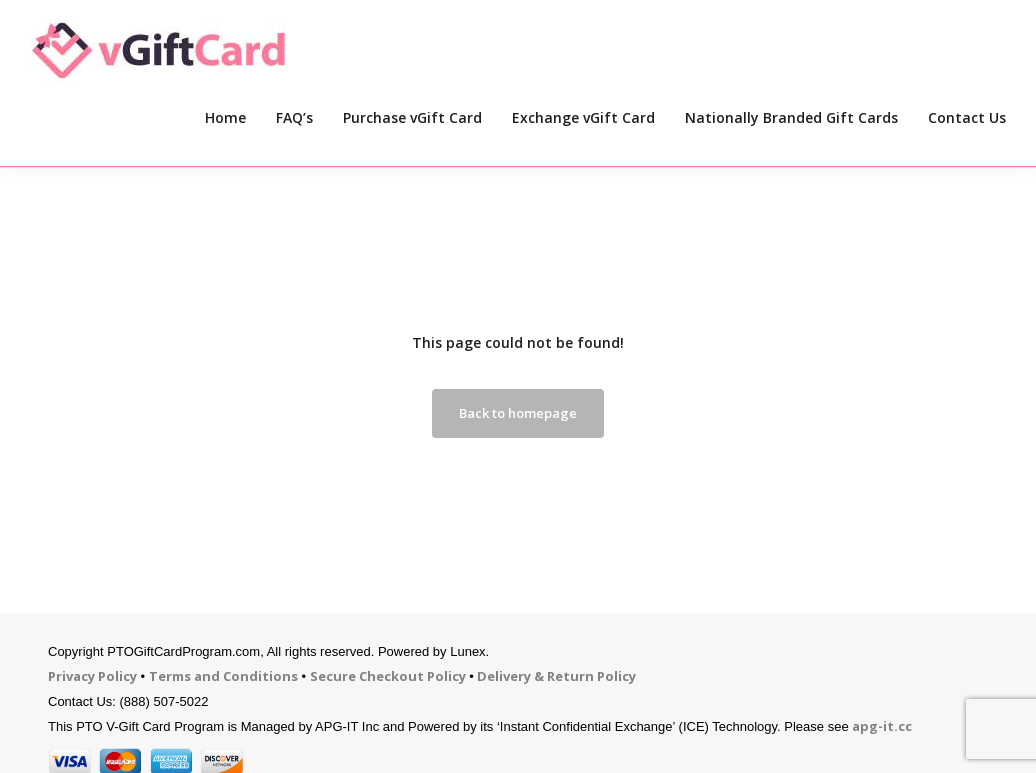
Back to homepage (518, 413)
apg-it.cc (882, 726)
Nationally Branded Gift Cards (791, 117)
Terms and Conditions (223, 676)
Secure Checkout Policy (388, 676)
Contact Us (967, 117)
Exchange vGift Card (583, 117)
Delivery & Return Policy (556, 676)
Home (225, 117)
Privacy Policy (92, 676)
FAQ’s (294, 117)
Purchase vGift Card (412, 117)
